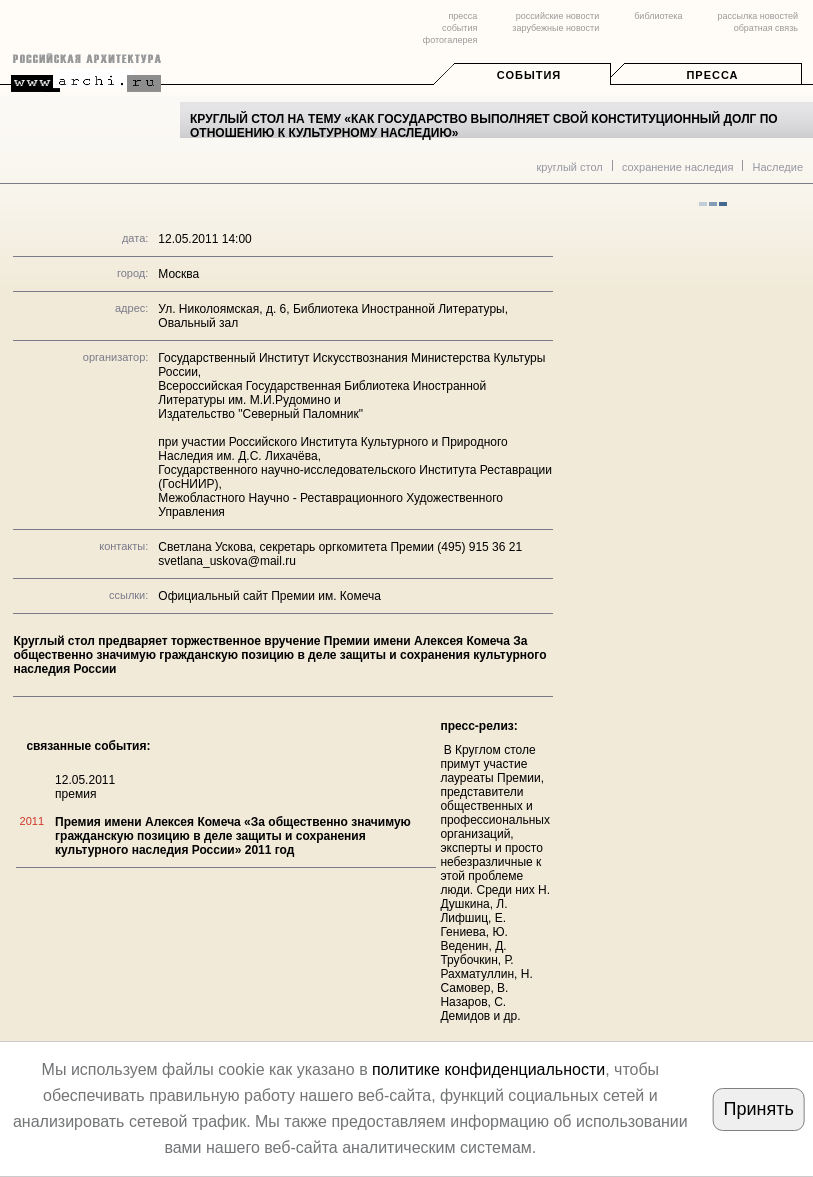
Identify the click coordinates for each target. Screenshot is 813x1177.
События (529, 75)
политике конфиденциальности (488, 1069)
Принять (759, 1109)
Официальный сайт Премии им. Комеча (269, 596)
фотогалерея (450, 40)
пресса (462, 16)
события (459, 28)
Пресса (712, 75)
